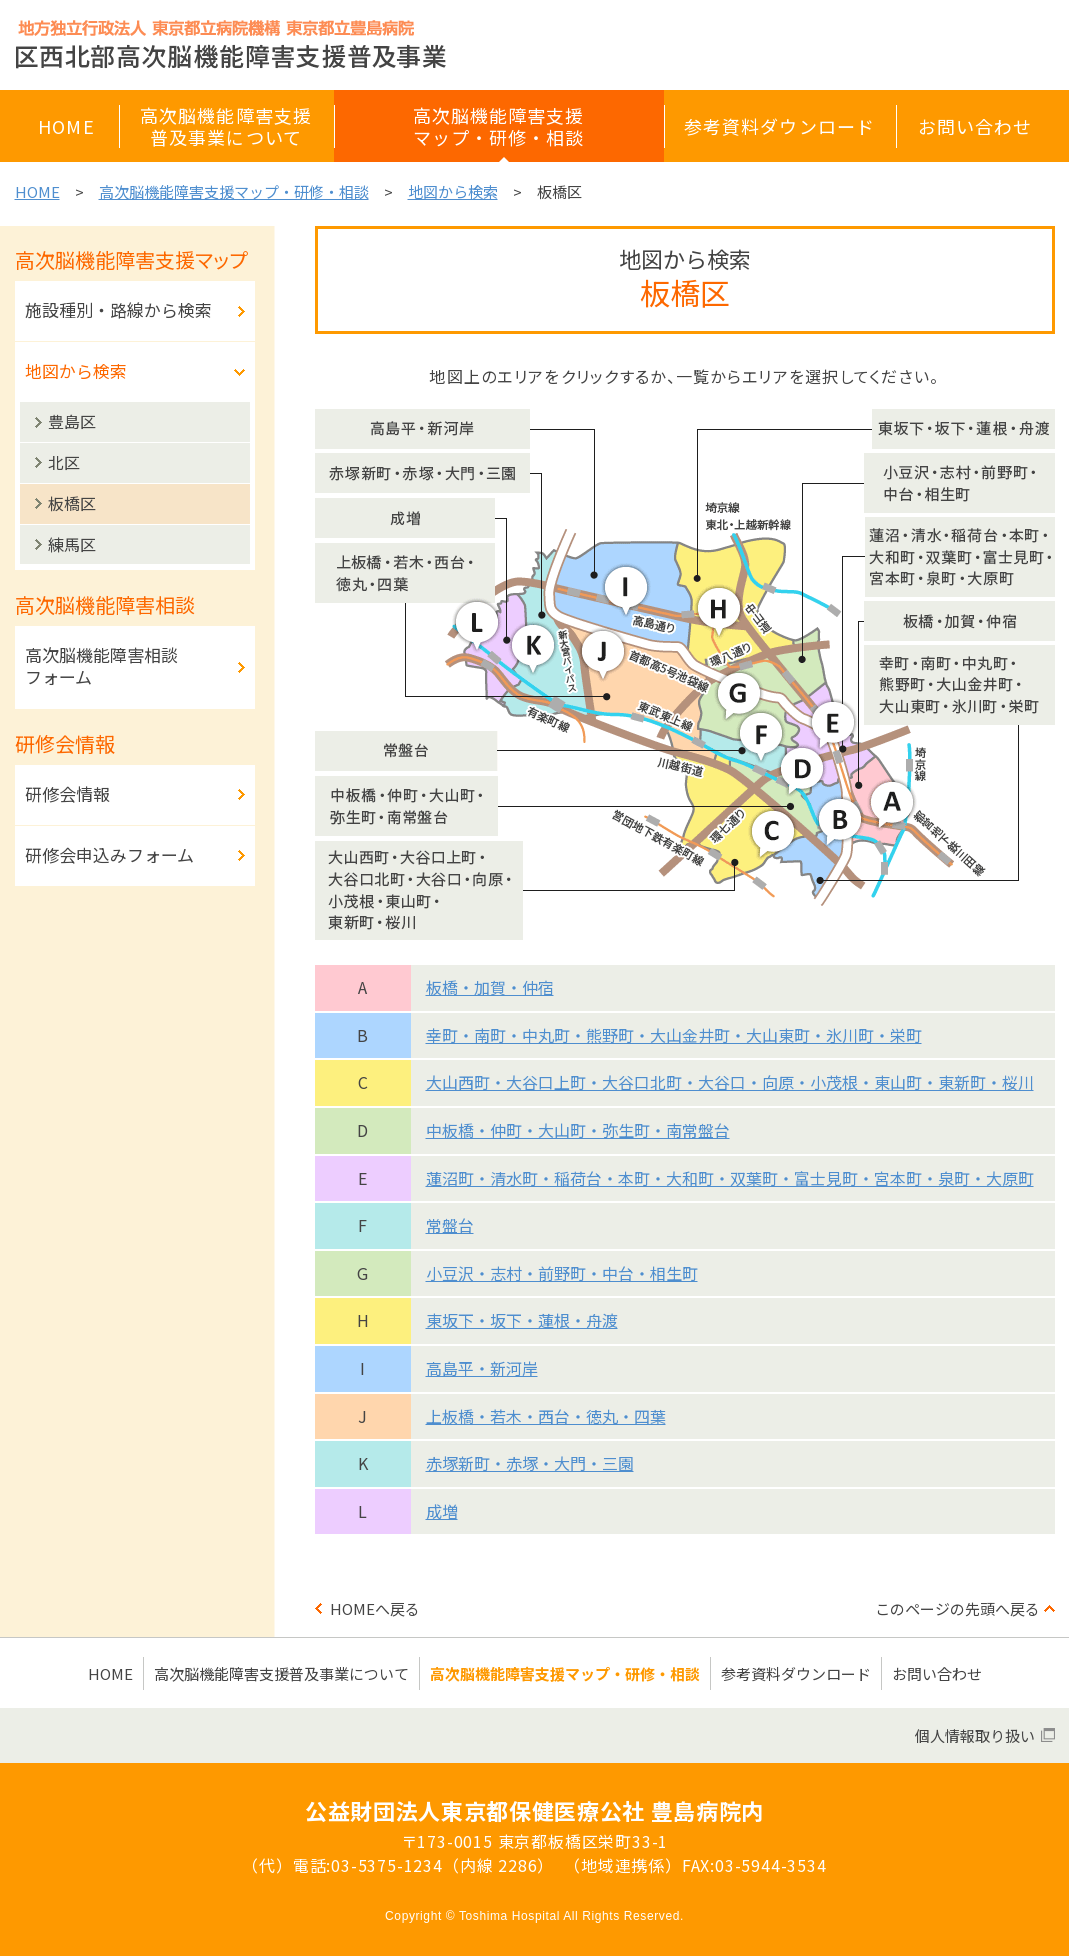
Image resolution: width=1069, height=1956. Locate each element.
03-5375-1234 (387, 1865)
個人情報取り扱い (975, 1735)
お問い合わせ (937, 1673)
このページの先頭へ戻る (957, 1608)
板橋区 (72, 503)
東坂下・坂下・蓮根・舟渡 (522, 1320)
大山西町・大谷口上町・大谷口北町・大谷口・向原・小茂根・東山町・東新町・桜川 (730, 1082)
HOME (37, 191)
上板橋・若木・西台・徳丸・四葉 (546, 1416)
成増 (442, 1511)
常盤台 (450, 1225)
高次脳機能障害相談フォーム (101, 665)
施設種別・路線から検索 (118, 309)
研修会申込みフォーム (109, 854)
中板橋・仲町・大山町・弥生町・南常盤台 (578, 1130)
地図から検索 (453, 191)
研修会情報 (67, 793)
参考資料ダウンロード (796, 1673)
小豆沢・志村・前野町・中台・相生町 (562, 1273)
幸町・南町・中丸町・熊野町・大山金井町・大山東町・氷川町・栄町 (674, 1035)
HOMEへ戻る (375, 1608)
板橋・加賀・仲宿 (490, 987)
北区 (64, 462)
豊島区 (72, 421)
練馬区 (72, 544)
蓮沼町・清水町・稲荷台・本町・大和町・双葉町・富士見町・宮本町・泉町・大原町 (730, 1178)
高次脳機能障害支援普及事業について (281, 1673)
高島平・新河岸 (482, 1368)
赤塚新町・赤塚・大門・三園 (530, 1463)
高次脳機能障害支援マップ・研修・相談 (234, 191)
